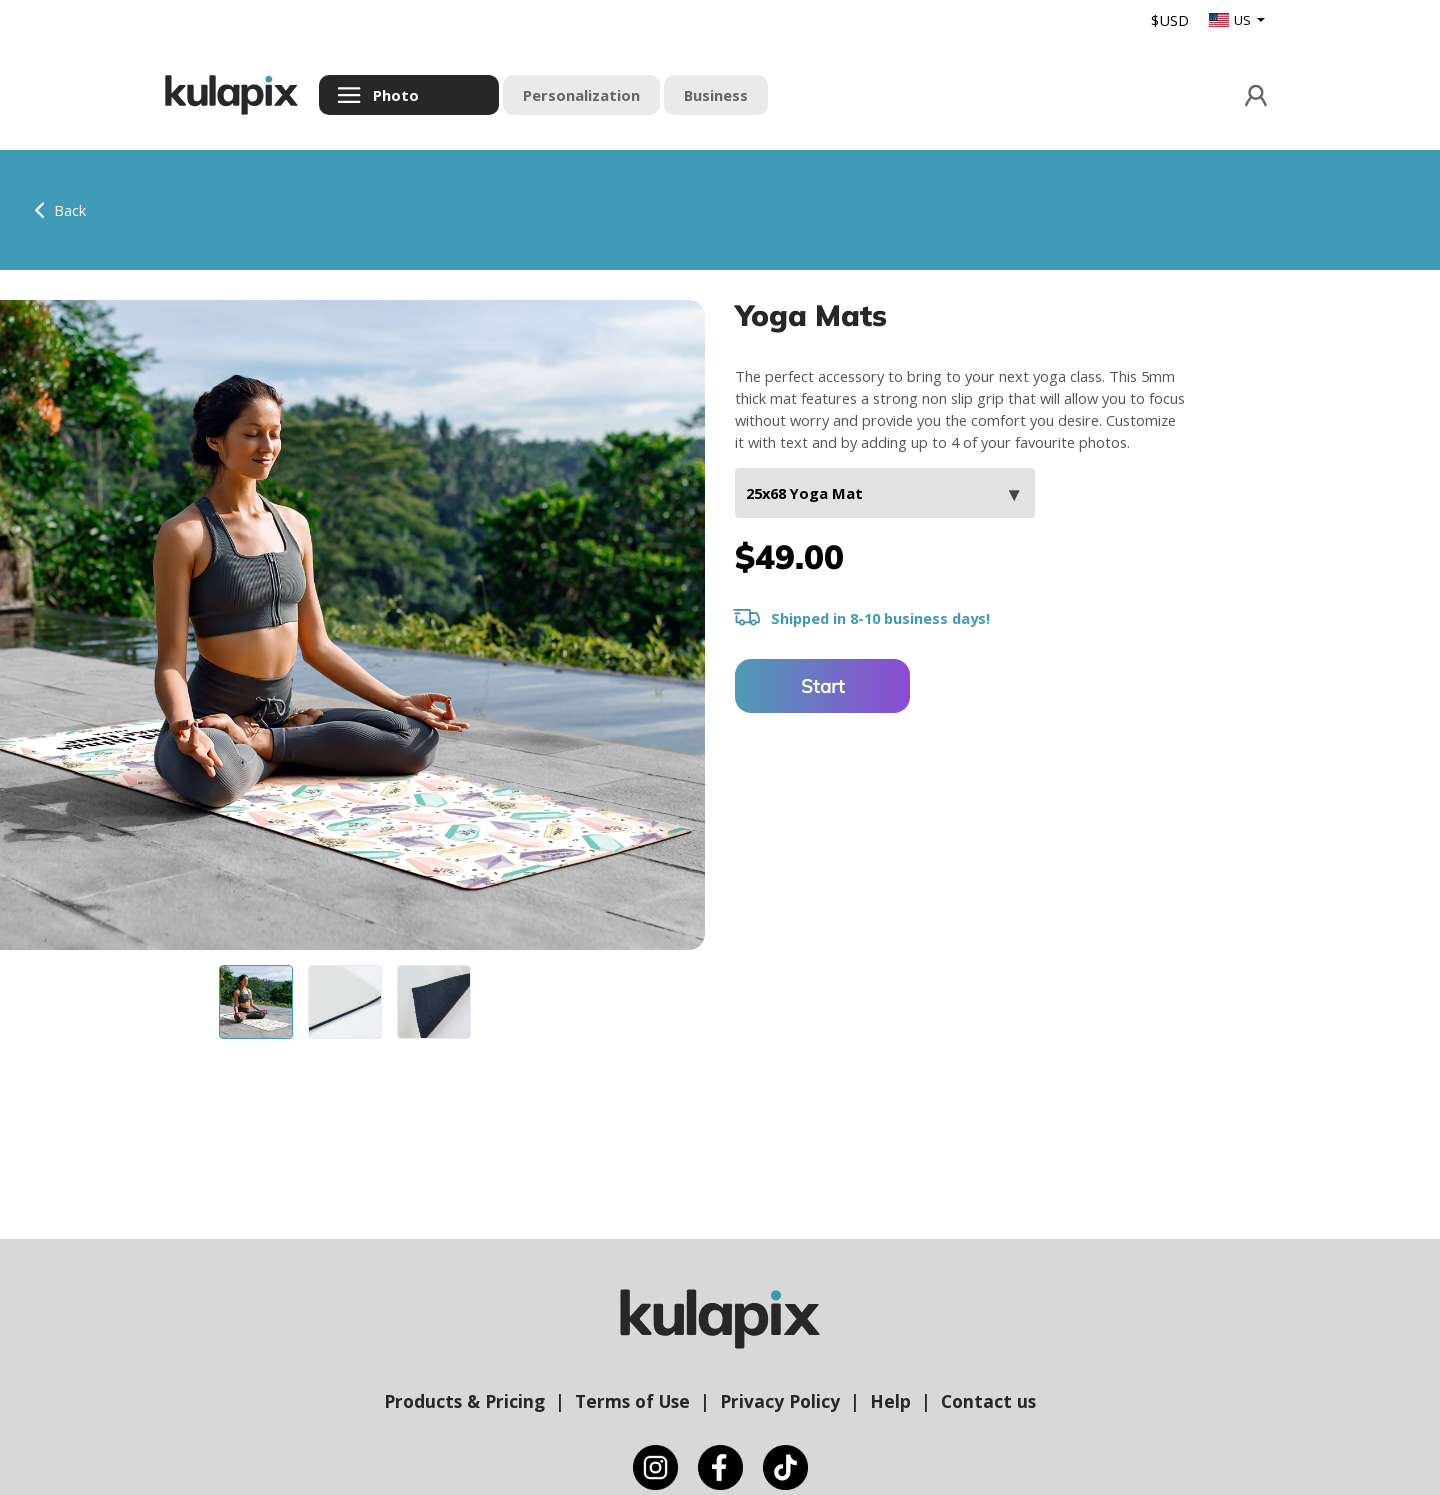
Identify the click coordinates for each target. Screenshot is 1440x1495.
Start (823, 686)
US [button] (1231, 20)
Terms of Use (632, 1401)
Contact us (988, 1401)
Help (890, 1401)
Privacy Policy (780, 1401)
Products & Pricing (464, 1401)
